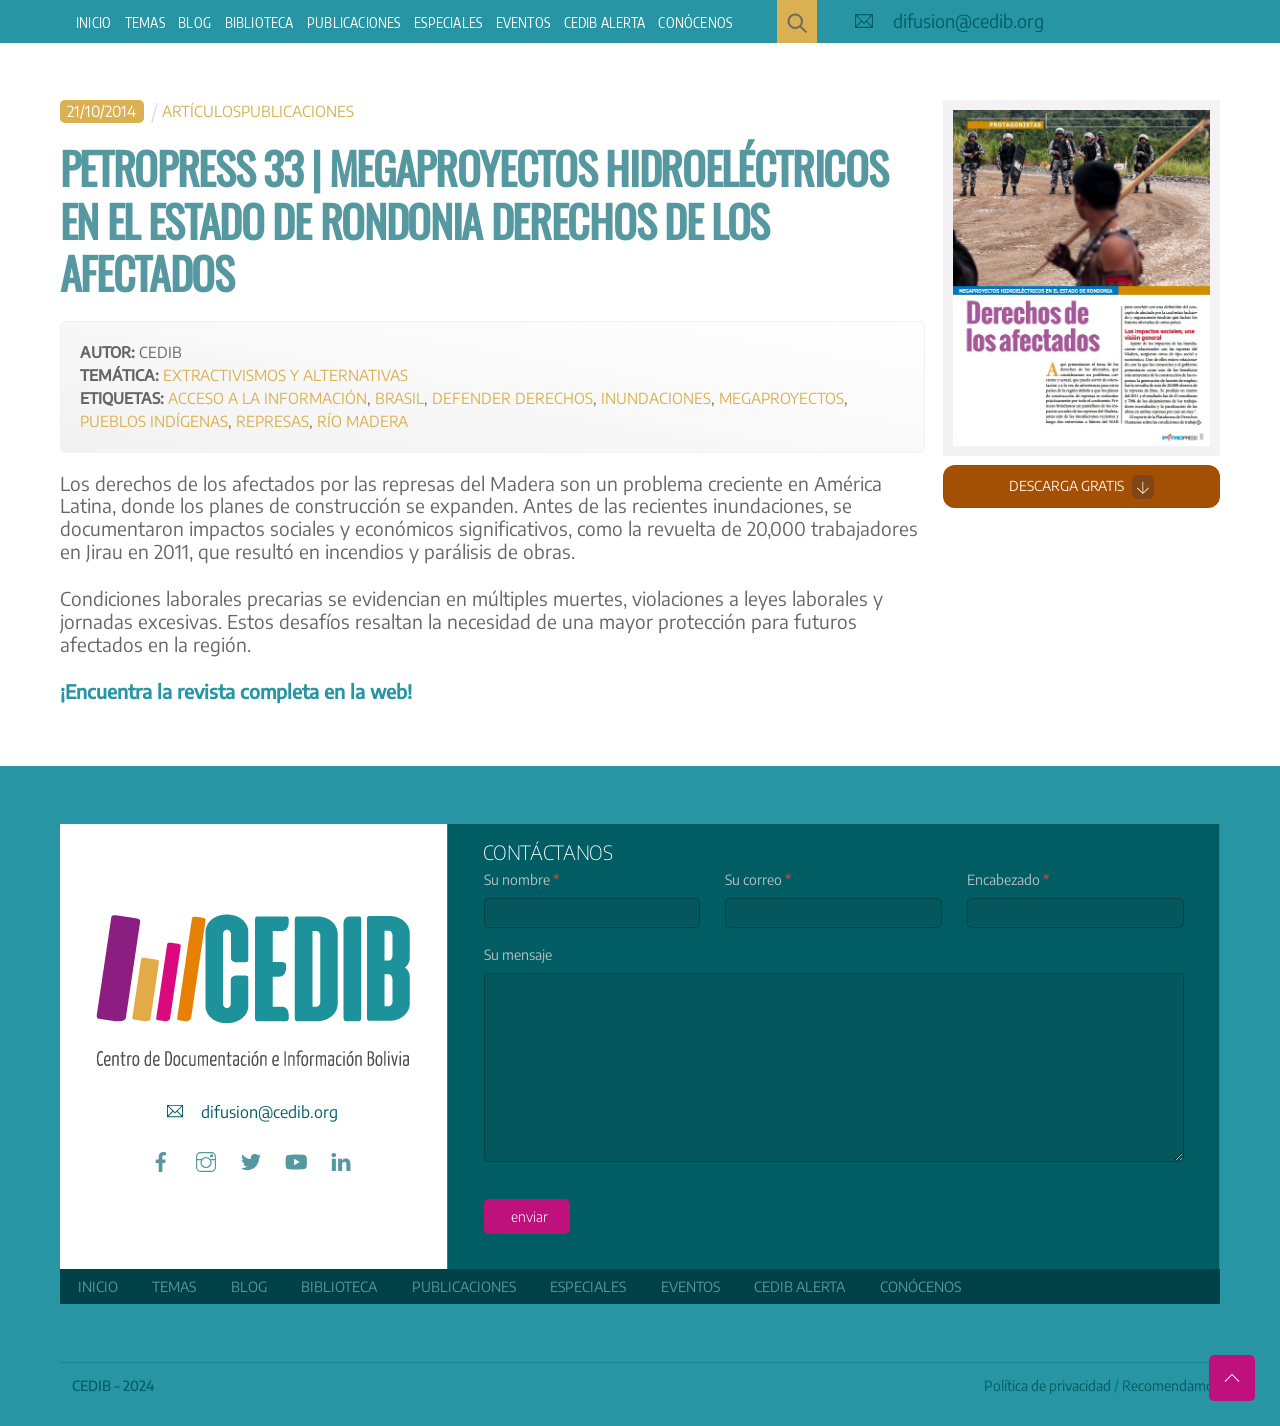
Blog (194, 22)
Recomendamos (1171, 1385)
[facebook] (161, 1158)
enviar (529, 1216)
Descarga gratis (1081, 487)
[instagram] (206, 1158)
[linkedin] (341, 1158)
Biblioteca (259, 22)
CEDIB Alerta (604, 22)
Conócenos (695, 22)
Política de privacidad (1047, 1385)
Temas (145, 22)
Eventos (523, 22)
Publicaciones (354, 22)
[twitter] (251, 1158)
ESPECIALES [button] (448, 22)
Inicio (93, 22)
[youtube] (296, 1158)
